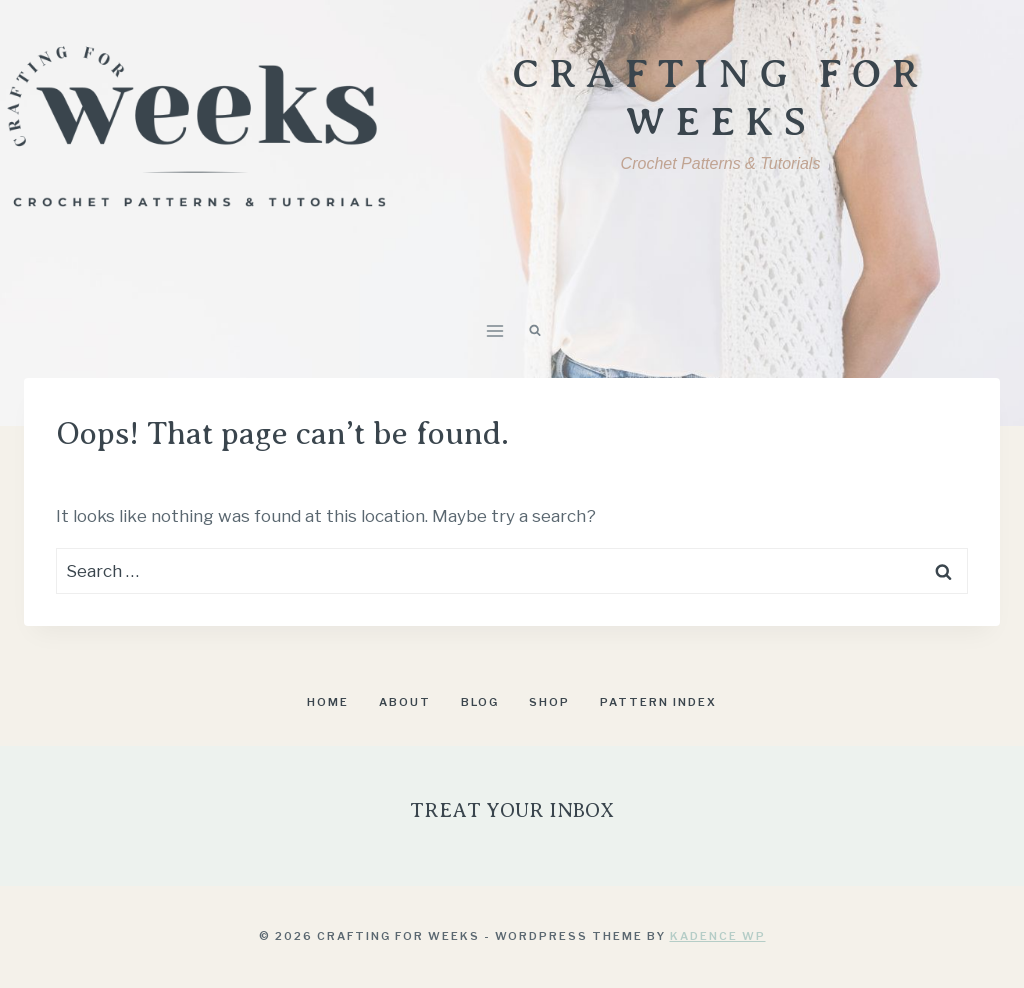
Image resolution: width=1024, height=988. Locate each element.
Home (328, 702)
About (405, 702)
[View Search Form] (535, 331)
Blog (480, 702)
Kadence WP (718, 936)
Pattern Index (658, 702)
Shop (549, 702)
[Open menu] (495, 330)
